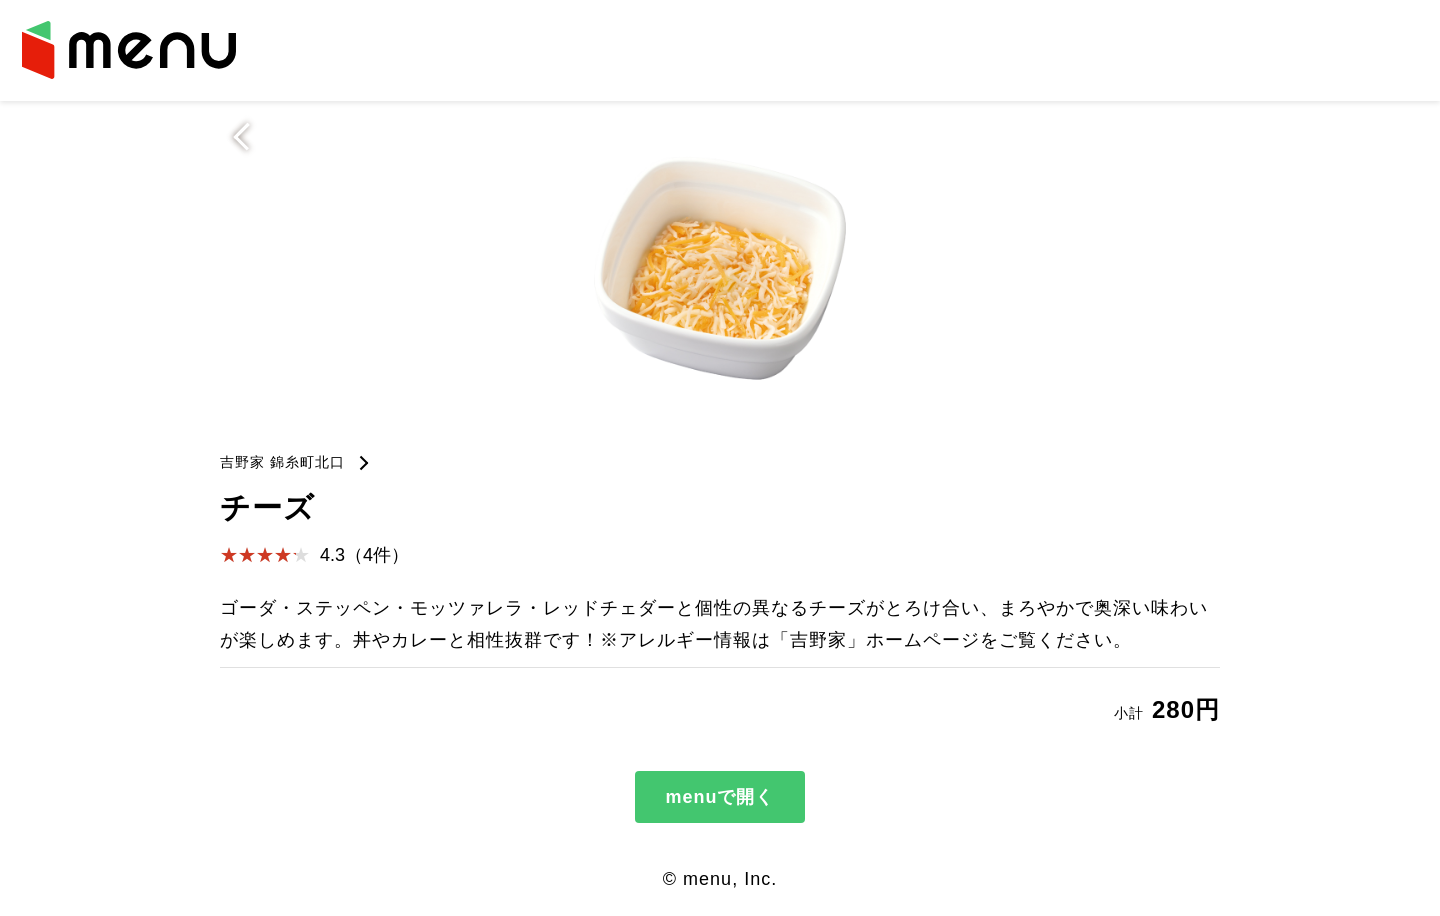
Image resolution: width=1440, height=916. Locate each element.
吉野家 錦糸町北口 (282, 462)
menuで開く (719, 797)
